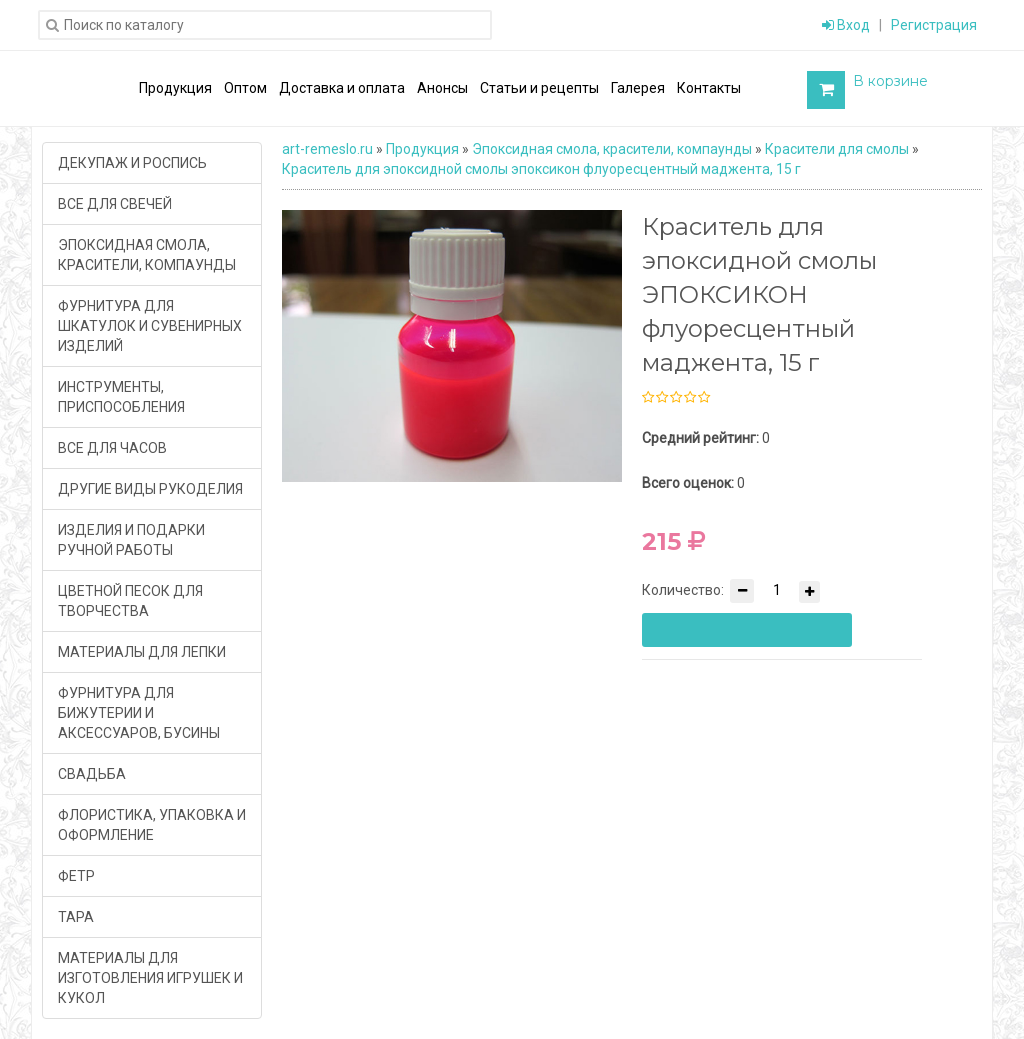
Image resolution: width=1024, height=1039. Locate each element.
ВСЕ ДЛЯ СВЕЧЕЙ (115, 204)
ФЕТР (76, 876)
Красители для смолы (837, 149)
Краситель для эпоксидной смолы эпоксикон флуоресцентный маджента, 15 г (541, 169)
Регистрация (934, 25)
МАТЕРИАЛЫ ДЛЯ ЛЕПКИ (142, 652)
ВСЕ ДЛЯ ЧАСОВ (112, 448)
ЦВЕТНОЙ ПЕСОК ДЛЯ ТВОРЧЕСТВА (130, 601)
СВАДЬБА (92, 774)
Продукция (422, 149)
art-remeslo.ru (327, 149)
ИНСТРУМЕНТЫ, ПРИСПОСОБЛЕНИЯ (121, 397)
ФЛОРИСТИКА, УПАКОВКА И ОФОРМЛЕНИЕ (152, 825)
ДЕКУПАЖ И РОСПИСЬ (132, 163)
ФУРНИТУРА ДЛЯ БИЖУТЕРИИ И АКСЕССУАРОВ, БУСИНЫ (139, 713)
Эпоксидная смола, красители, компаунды (612, 149)
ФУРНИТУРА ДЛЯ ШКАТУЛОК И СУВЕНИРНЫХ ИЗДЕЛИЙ (150, 326)
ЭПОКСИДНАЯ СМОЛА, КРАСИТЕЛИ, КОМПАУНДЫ (147, 255)
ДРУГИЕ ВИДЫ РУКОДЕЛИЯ (150, 489)
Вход (846, 25)
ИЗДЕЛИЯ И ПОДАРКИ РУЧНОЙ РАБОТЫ (131, 540)
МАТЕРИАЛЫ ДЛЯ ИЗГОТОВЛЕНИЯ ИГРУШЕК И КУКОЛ (150, 978)
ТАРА (76, 917)
